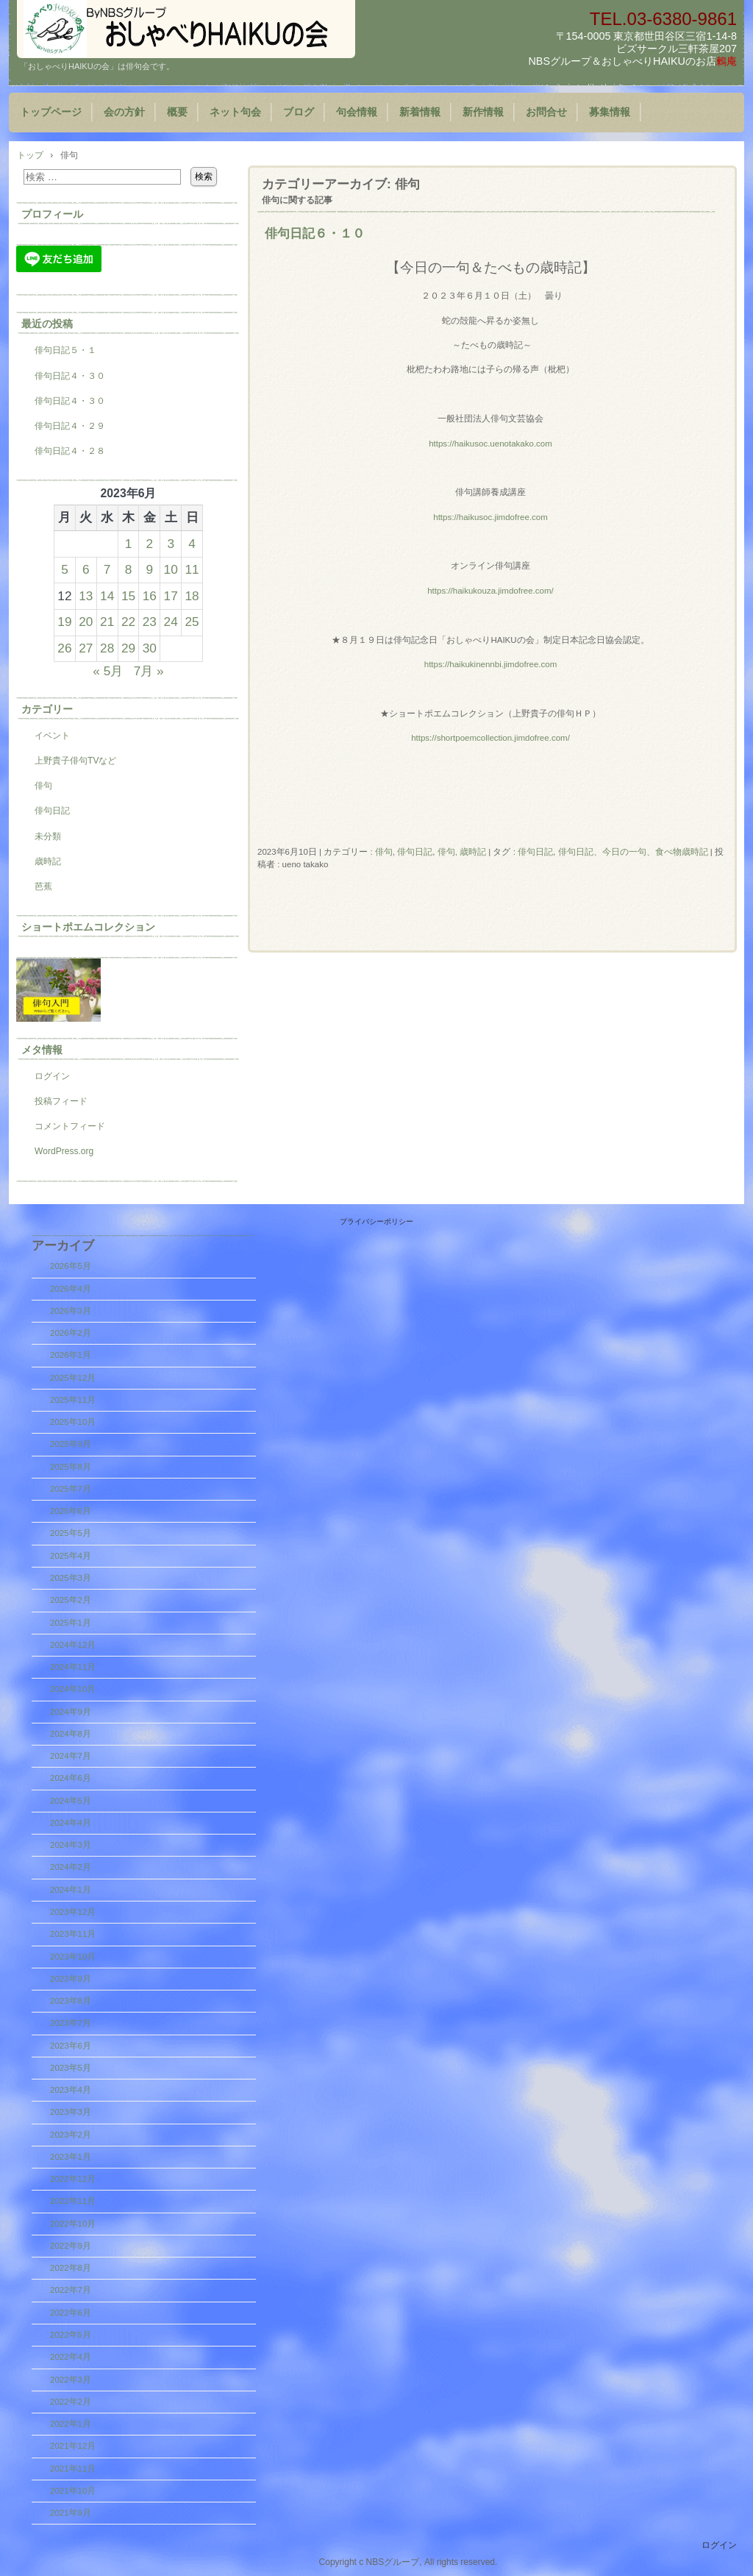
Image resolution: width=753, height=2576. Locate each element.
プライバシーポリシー (376, 1221)
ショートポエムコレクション (88, 927)
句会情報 (356, 112)
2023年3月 (70, 2111)
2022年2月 (70, 2401)
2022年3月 (70, 2379)
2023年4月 (70, 2089)
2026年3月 (70, 1310)
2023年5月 (70, 2067)
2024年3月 (70, 1844)
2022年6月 (70, 2312)
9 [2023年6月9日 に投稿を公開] (150, 569)
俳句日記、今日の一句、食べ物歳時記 (633, 851)
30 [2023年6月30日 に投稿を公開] (150, 648)
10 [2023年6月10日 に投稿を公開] (171, 569)
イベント (52, 735)
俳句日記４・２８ (70, 451)
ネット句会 (235, 112)
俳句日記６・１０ (315, 233)
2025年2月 (70, 1599)
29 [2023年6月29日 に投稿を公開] (128, 648)
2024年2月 (70, 1866)
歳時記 (48, 861)
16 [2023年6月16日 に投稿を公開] (150, 595)
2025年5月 (70, 1533)
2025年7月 (70, 1488)
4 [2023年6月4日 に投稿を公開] (192, 543)
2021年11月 (73, 2468)
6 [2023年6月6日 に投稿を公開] (86, 569)
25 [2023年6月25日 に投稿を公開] (192, 621)
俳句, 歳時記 (462, 851)
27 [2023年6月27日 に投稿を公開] (86, 648)
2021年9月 (70, 2512)
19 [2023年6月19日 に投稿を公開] (64, 621)
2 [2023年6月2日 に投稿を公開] (150, 543)
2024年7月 (70, 1755)
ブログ (298, 112)
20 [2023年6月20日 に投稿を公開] (86, 621)
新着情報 (419, 112)
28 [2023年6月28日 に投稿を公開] (107, 648)
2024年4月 (70, 1822)
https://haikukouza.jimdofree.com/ (490, 590)
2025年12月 (73, 1377)
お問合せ (546, 112)
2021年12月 (73, 2445)
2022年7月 (70, 2289)
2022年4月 (70, 2356)
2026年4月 (70, 1288)
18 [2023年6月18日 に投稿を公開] (192, 595)
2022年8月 (70, 2267)
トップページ (51, 112)
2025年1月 (70, 1622)
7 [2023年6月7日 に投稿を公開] (107, 569)
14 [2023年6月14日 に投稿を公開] (107, 595)
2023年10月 (73, 1956)
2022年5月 (70, 2334)
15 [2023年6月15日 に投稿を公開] (128, 595)
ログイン (52, 1076)
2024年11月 (73, 1666)
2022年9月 (70, 2245)
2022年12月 (73, 2178)
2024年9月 (70, 1711)
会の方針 (124, 112)
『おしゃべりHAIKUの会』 (186, 29)
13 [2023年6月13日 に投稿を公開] (86, 595)
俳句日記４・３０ (70, 376)
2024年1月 (70, 1889)
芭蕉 (43, 886)
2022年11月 (73, 2200)
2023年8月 (70, 2000)
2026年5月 (70, 1266)
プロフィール (52, 214)
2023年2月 (70, 2134)
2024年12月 (73, 1644)
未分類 (48, 836)
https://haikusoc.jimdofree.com (490, 517)
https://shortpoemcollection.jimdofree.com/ (490, 737)
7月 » (149, 670)
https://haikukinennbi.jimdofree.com (490, 664)
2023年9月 (70, 1978)
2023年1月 (70, 2156)
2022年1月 (70, 2423)
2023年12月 (73, 1911)
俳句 (384, 851)
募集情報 (609, 112)
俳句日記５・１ (65, 350)
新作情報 (483, 112)
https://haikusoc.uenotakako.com (490, 443)
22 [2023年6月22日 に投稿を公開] (128, 621)
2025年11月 (73, 1399)
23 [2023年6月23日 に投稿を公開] (150, 621)
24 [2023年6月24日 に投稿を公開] (171, 621)
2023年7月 (70, 2022)
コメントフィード (70, 1126)
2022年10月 (73, 2223)
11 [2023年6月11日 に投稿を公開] (192, 569)
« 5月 (108, 670)
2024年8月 (70, 1733)
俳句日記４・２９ (70, 426)
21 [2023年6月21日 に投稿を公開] (107, 621)
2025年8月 (70, 1466)
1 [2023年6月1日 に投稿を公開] (128, 543)
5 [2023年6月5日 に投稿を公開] (64, 569)
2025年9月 (70, 1444)
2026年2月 (70, 1332)
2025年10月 (73, 1421)
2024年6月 (70, 1777)
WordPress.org (64, 1151)
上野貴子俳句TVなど (75, 760)
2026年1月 (70, 1355)
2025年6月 (70, 1510)
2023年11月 (73, 1933)
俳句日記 (414, 851)
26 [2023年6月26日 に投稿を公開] (64, 648)
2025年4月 (70, 1555)
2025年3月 (70, 1577)
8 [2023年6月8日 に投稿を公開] (128, 569)
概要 (177, 112)
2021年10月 (73, 2490)
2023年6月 (70, 2045)
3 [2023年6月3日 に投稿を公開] (170, 543)
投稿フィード (61, 1101)
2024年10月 (73, 1688)
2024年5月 (70, 1800)
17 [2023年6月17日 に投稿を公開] (171, 595)
